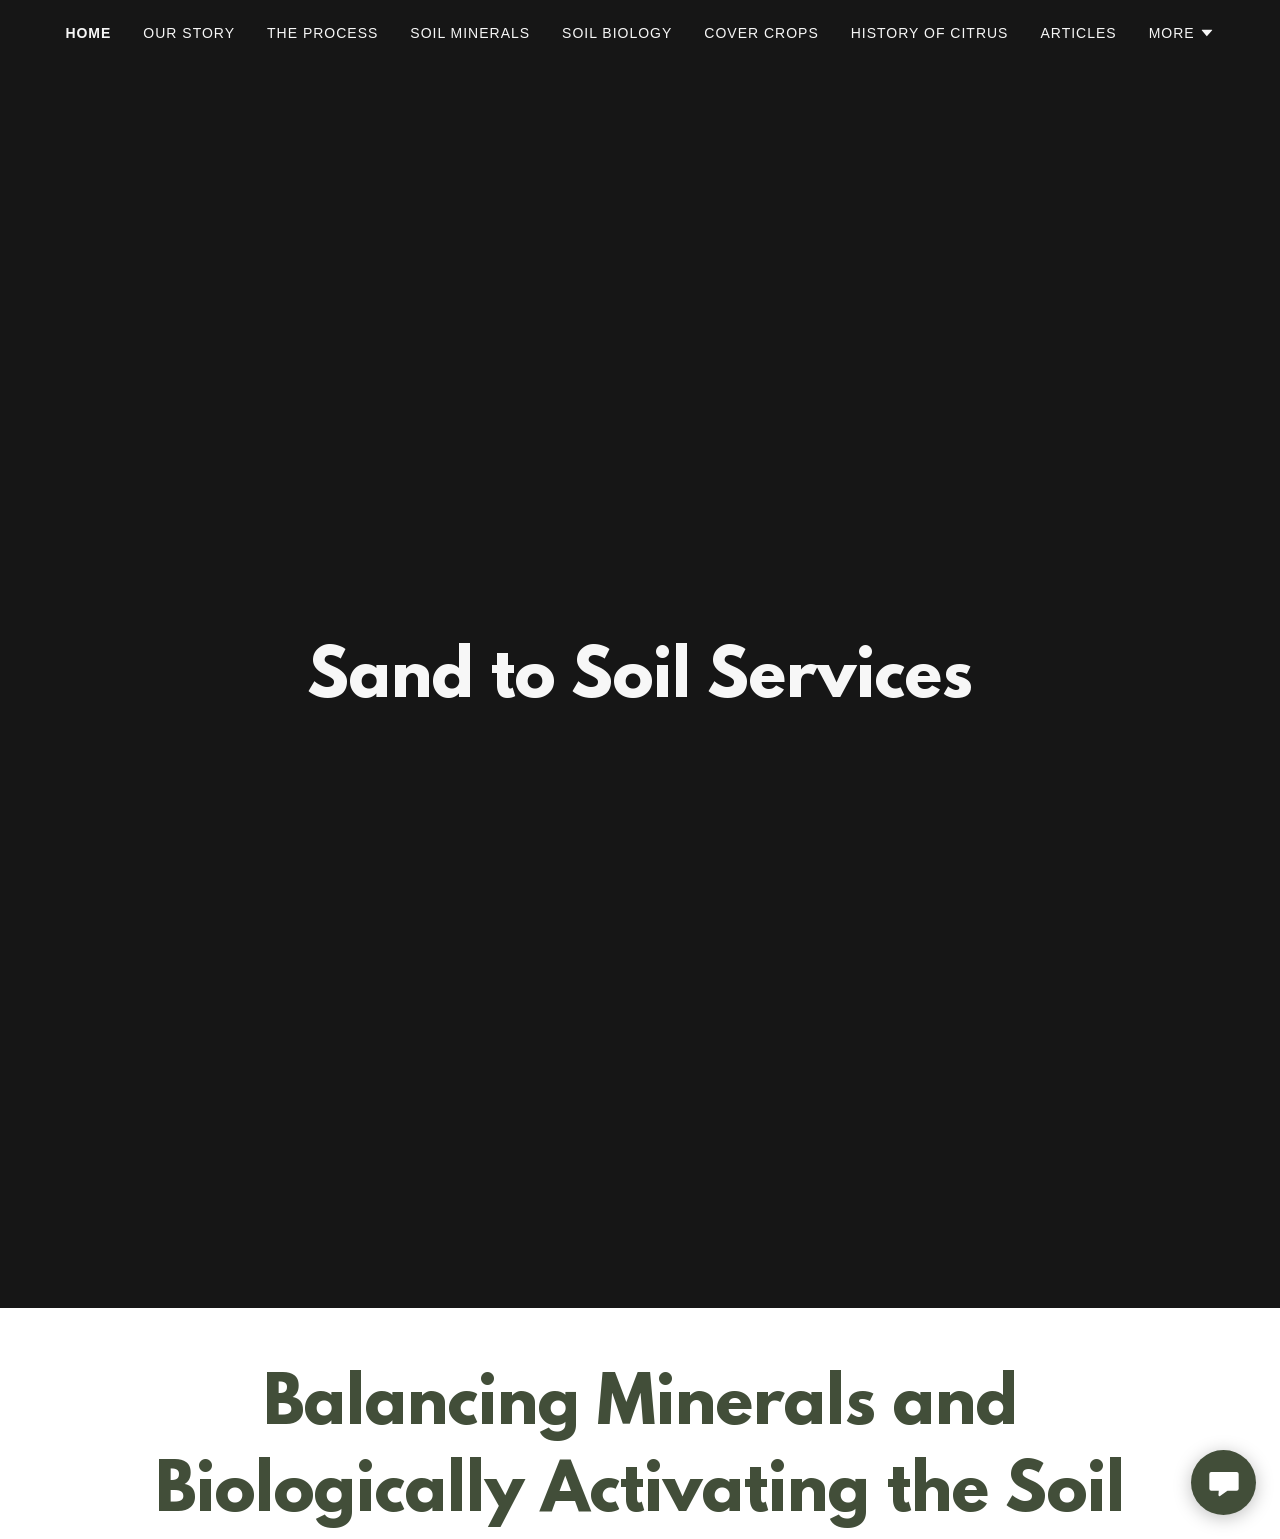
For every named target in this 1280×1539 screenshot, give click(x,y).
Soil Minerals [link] (470, 33)
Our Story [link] (189, 33)
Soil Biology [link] (617, 33)
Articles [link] (1078, 33)
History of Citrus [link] (930, 33)
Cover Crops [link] (761, 33)
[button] (1182, 33)
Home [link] (88, 33)
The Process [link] (322, 33)
